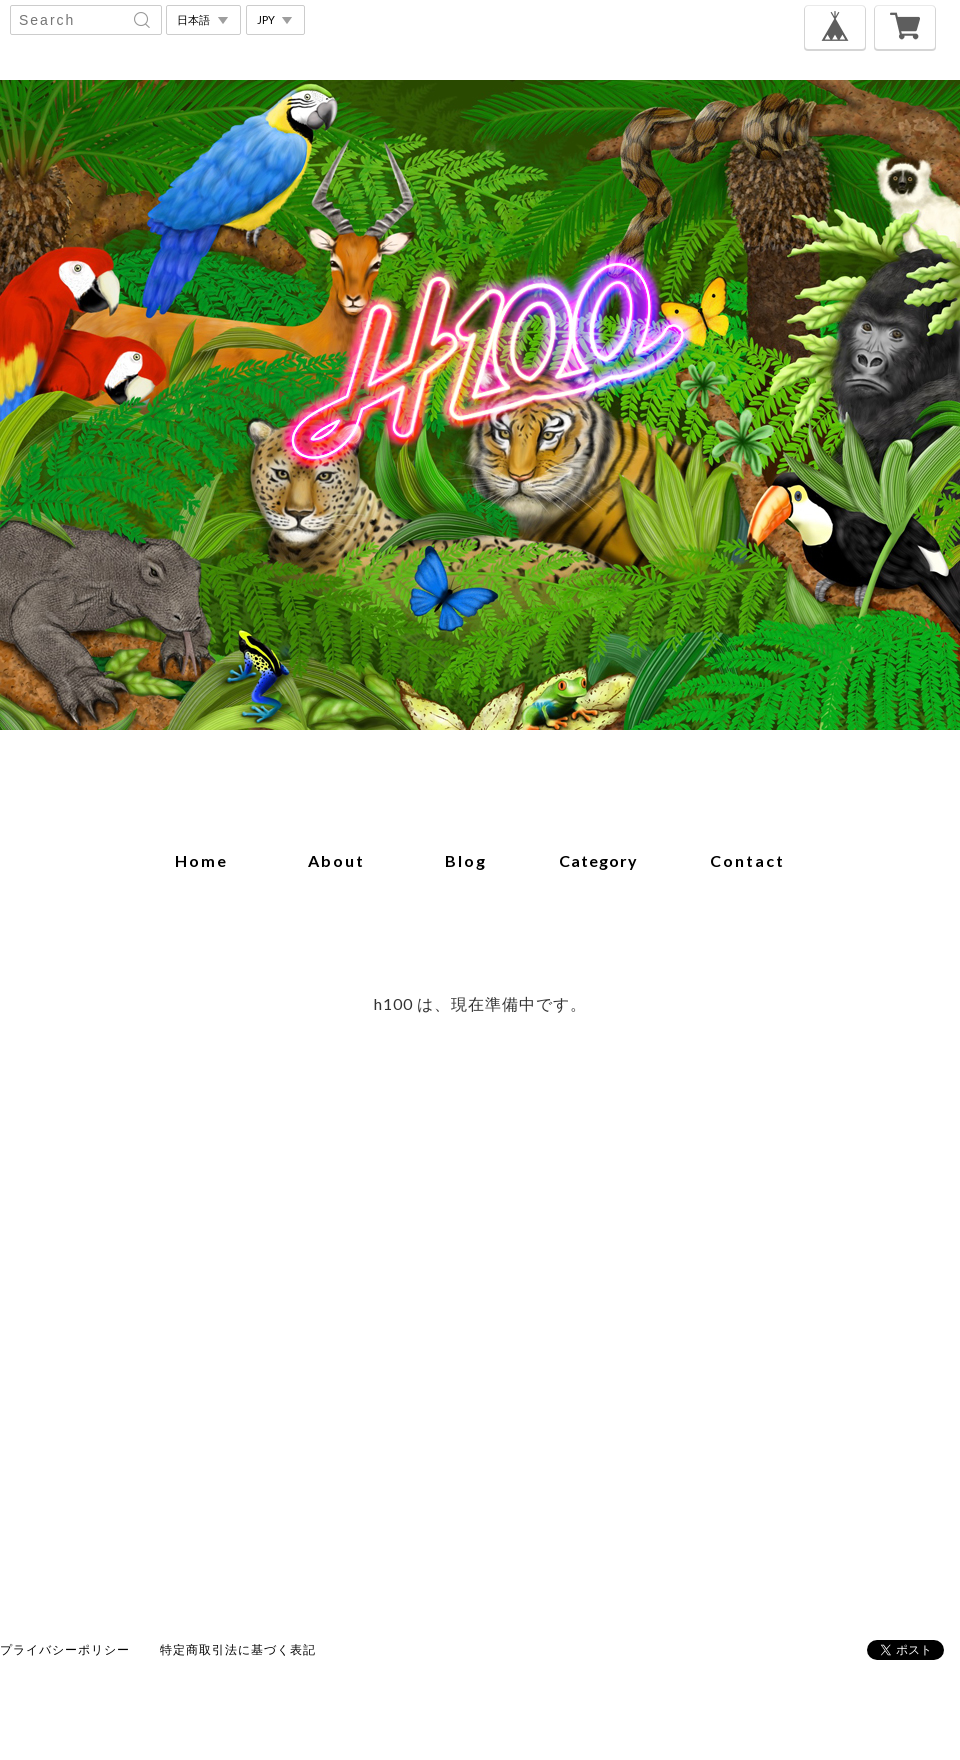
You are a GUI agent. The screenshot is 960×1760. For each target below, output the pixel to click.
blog (466, 860)
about (336, 860)
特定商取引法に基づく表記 (238, 1649)
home (201, 860)
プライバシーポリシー (65, 1649)
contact (747, 860)
